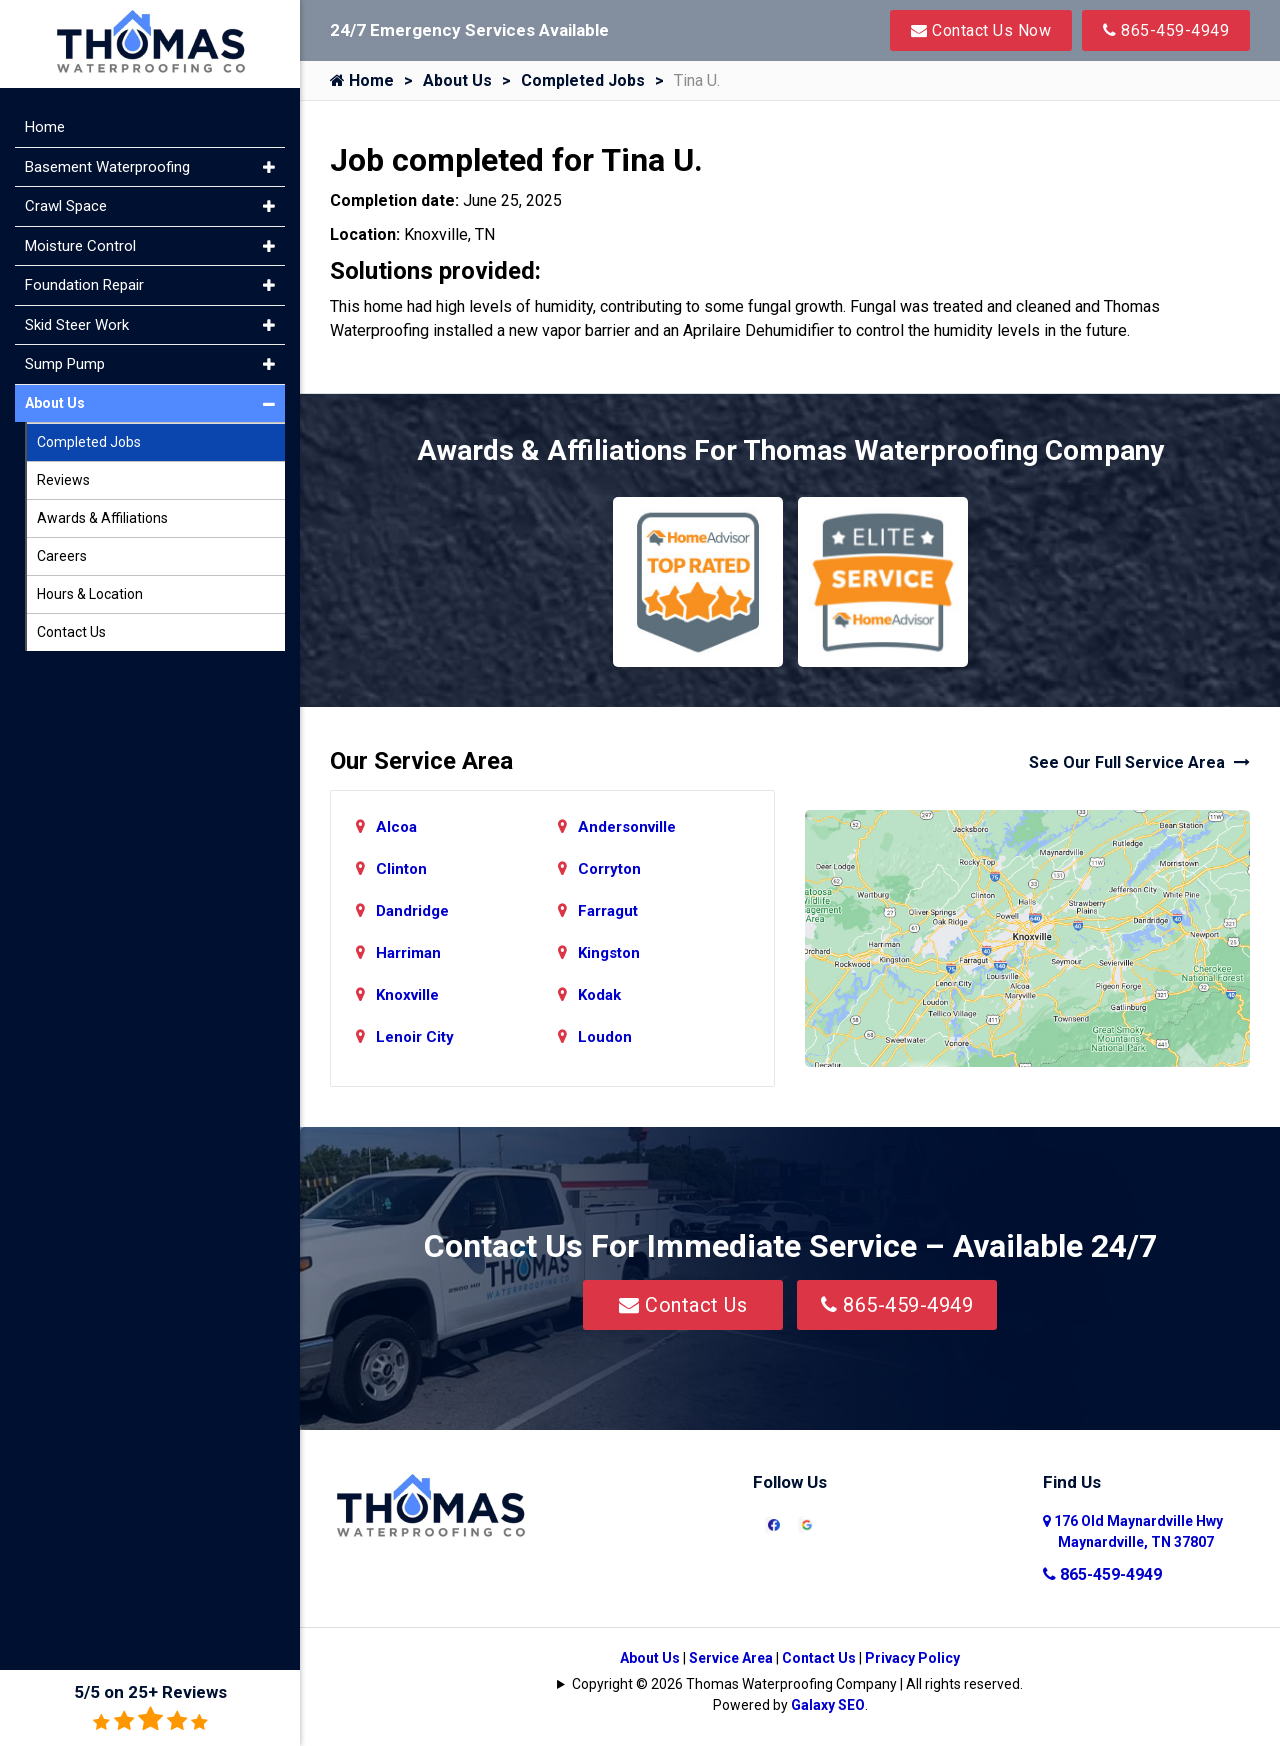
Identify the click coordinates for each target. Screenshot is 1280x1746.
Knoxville (407, 995)
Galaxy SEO (828, 1705)
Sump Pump (65, 364)
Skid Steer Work (77, 325)
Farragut (608, 911)
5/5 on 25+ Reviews (150, 1707)
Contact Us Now (981, 30)
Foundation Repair (84, 285)
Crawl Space (66, 206)
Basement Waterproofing (107, 167)
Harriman (408, 953)
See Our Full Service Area (1139, 762)
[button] (269, 167)
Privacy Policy (912, 1658)
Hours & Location (90, 594)
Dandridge (412, 911)
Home (362, 80)
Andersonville (627, 827)
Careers (62, 556)
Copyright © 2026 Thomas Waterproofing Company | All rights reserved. (797, 1684)
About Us (457, 80)
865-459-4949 (1166, 30)
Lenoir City (415, 1037)
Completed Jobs (583, 80)
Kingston (609, 953)
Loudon (605, 1037)
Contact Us (683, 1305)
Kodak (599, 995)
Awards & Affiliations (102, 518)
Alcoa (396, 827)
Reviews (63, 480)
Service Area (731, 1658)
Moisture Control (80, 246)
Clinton (401, 869)
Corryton (609, 869)
